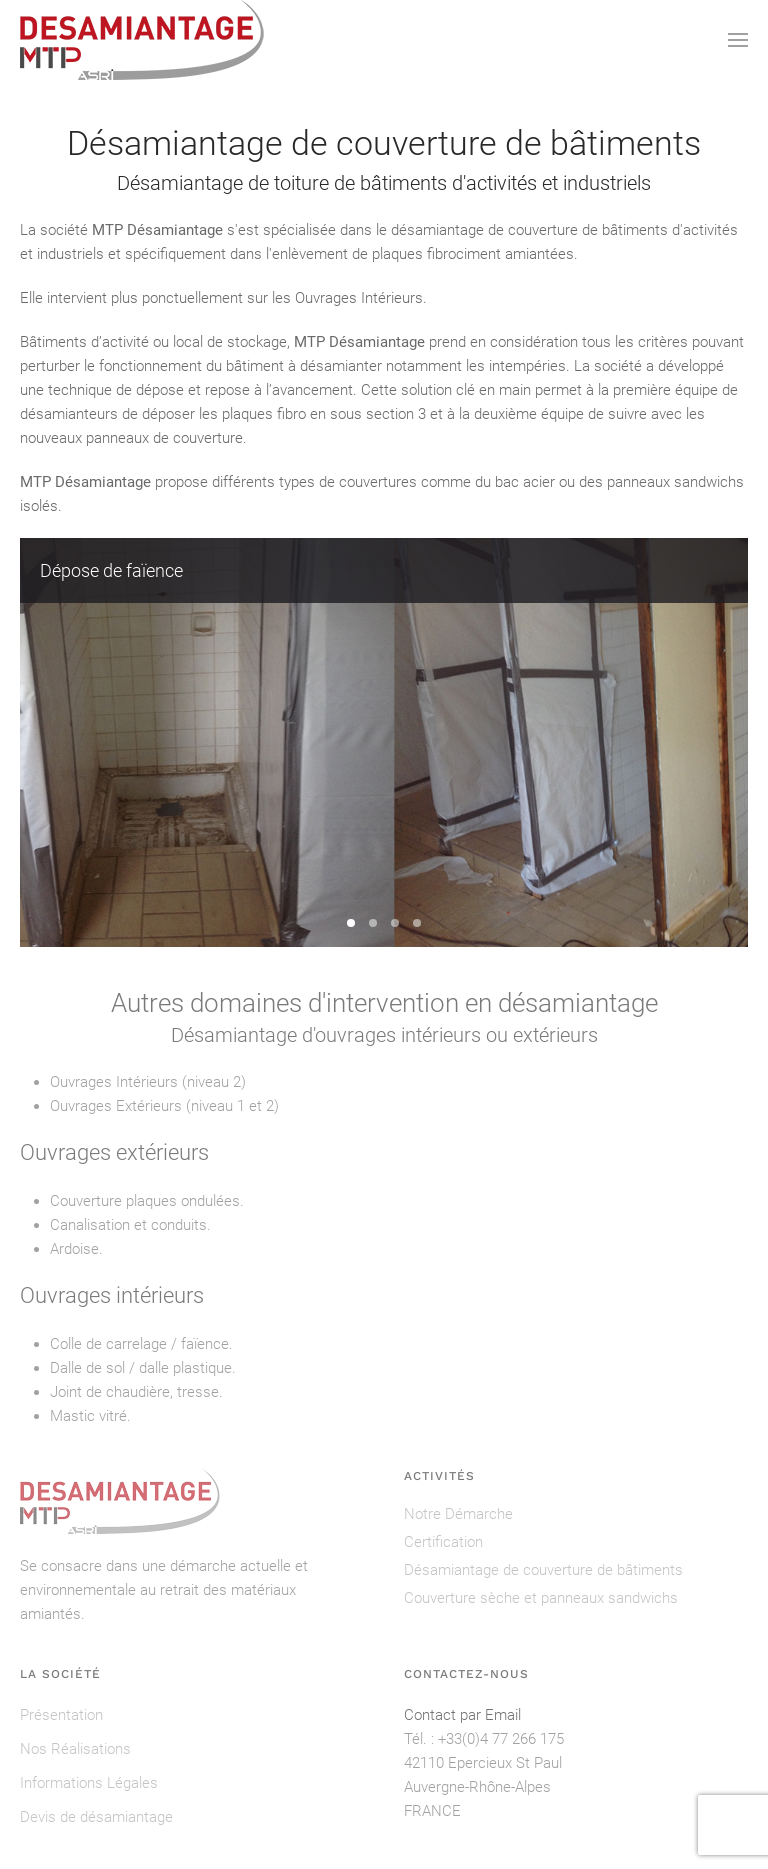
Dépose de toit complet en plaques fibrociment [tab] (395, 923)
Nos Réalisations (75, 1749)
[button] (738, 40)
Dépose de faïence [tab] (351, 923)
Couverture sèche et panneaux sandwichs (541, 1598)
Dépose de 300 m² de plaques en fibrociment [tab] (373, 923)
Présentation (61, 1715)
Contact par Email (462, 1715)
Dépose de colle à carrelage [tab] (417, 923)
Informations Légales (89, 1783)
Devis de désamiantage (96, 1817)
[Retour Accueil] (142, 40)
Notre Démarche (458, 1514)
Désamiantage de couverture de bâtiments (543, 1570)
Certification (443, 1542)
